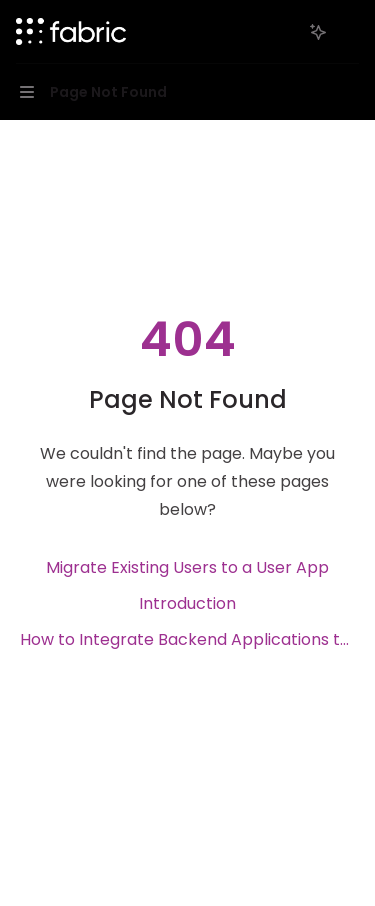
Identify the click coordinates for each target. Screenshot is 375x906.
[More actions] (349, 32)
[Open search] (281, 32)
